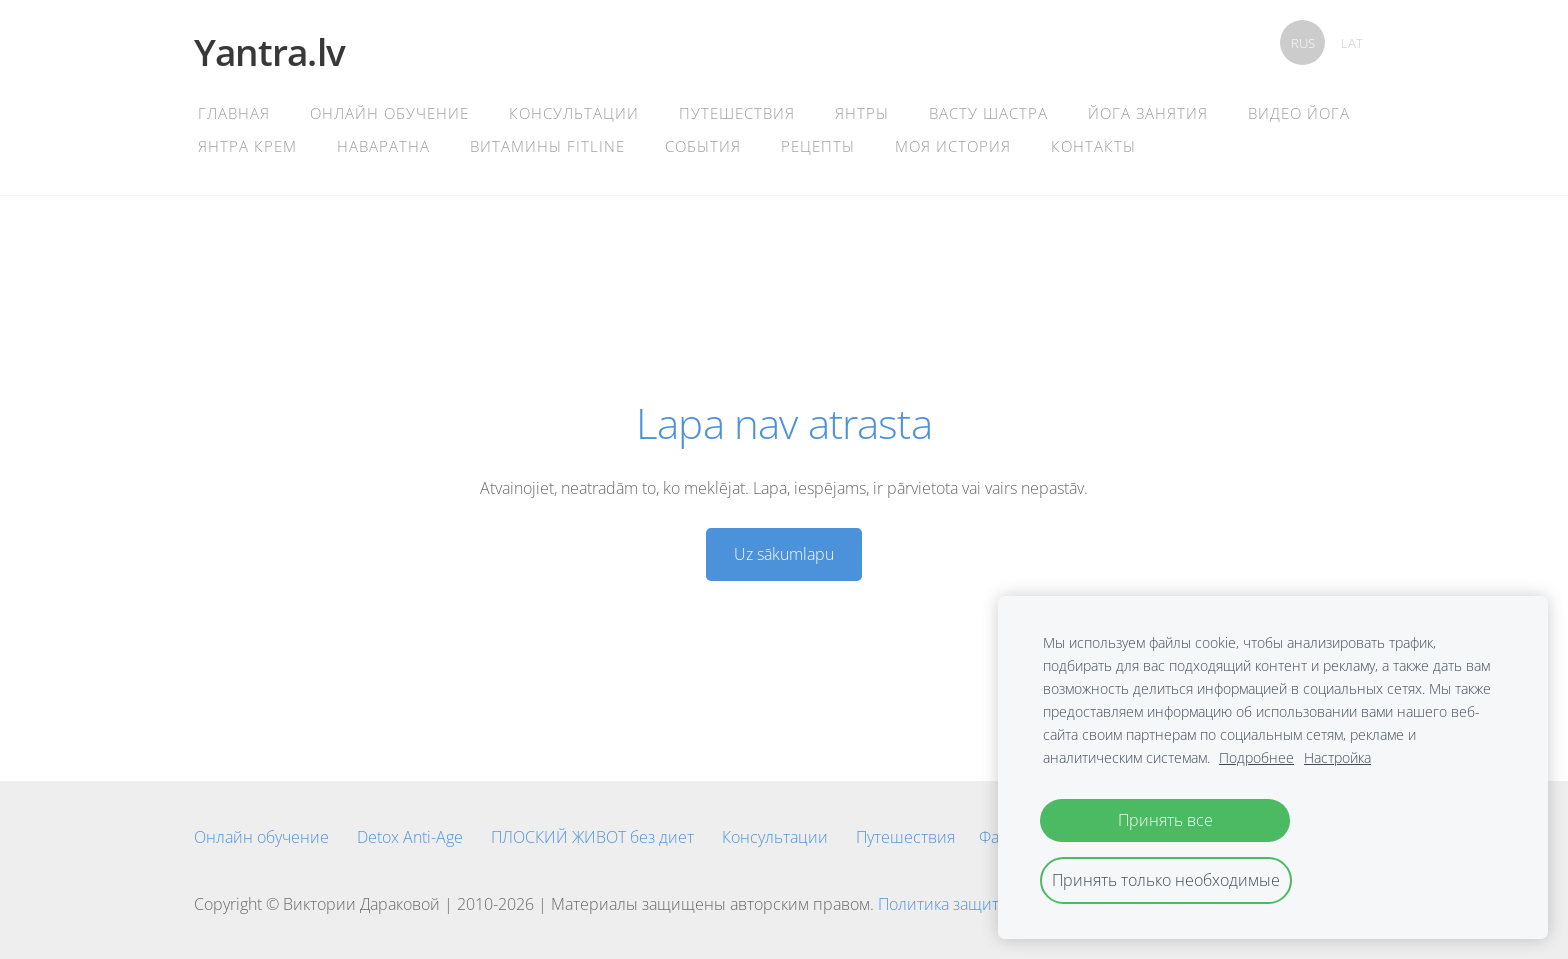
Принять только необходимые (1166, 880)
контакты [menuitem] (1093, 146)
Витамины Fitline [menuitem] (547, 146)
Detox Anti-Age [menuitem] (410, 837)
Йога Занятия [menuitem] (1148, 113)
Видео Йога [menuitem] (1299, 113)
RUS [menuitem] (1303, 43)
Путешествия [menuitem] (737, 113)
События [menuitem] (703, 146)
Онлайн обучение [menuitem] (389, 113)
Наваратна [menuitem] (383, 146)
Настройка (1337, 757)
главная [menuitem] (234, 113)
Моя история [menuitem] (953, 146)
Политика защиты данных (975, 904)
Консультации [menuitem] (574, 113)
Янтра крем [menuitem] (247, 146)
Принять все (1165, 820)
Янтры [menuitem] (862, 113)
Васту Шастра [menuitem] (988, 113)
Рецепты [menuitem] (818, 146)
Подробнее (1256, 757)
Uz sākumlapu (784, 554)
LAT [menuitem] (1352, 43)
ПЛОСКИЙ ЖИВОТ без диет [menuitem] (592, 837)
